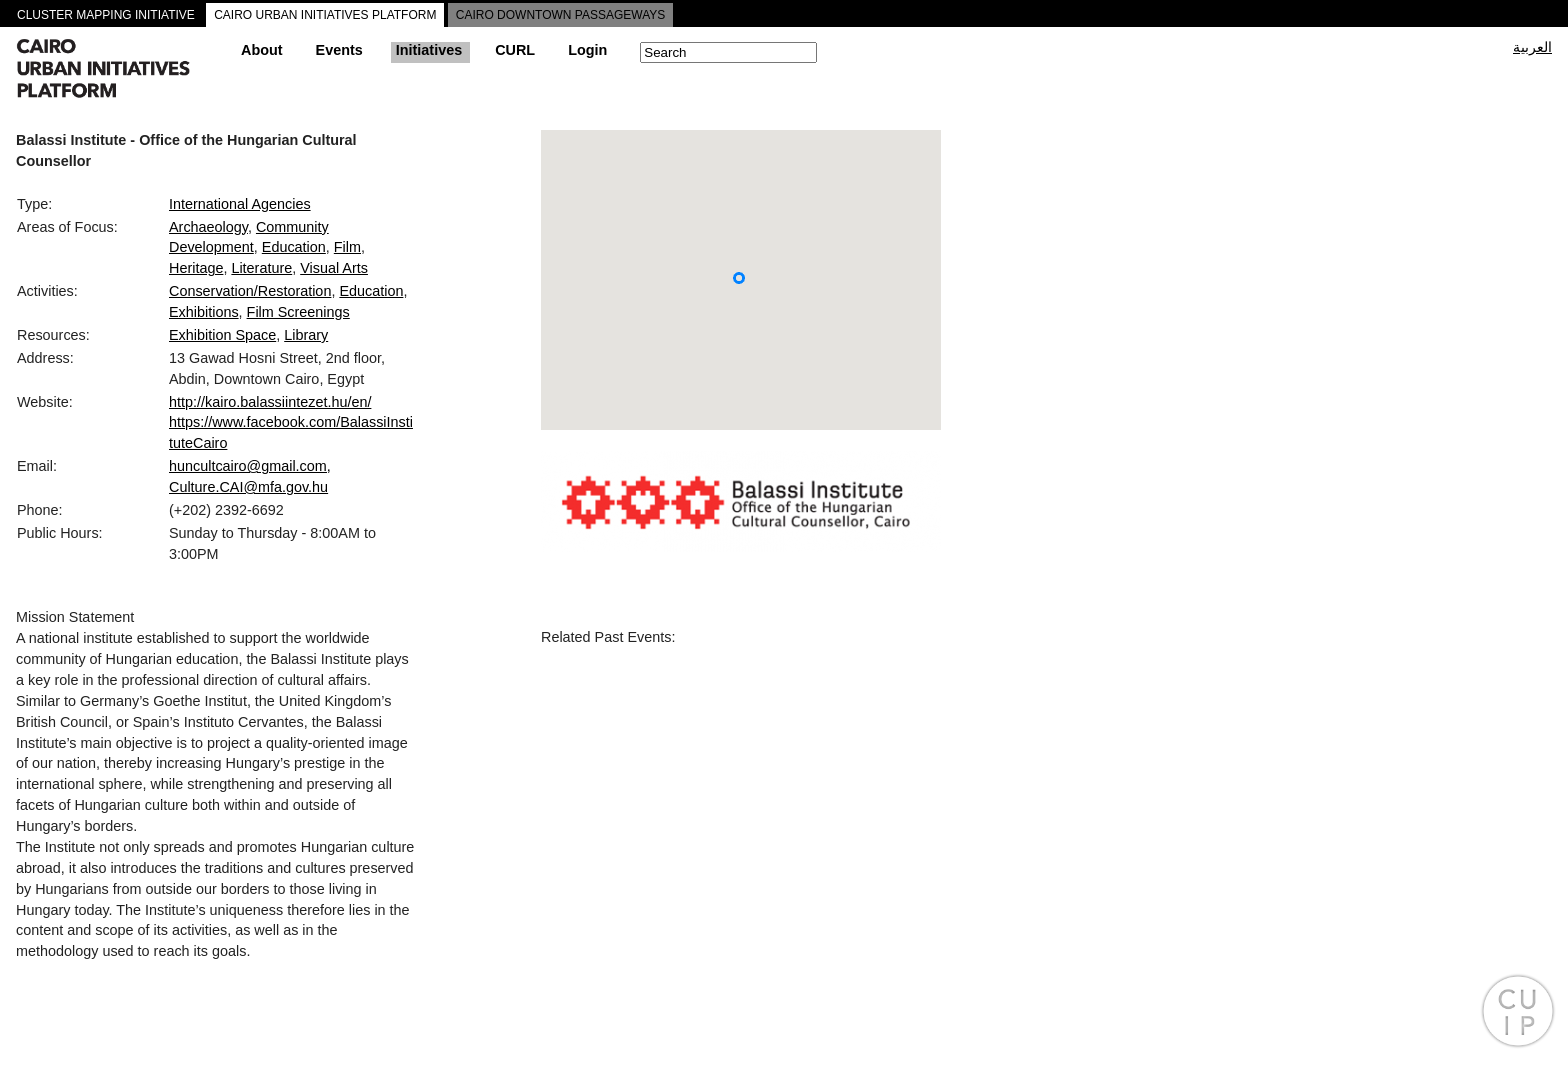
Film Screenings (298, 312)
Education (294, 247)
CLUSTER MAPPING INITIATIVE (106, 15)
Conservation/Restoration (250, 291)
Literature (261, 268)
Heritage (196, 268)
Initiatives (429, 50)
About (262, 50)
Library (306, 335)
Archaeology (208, 227)
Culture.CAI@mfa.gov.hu (248, 487)
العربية (1532, 47)
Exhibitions (204, 312)
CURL (515, 50)
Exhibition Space (222, 335)
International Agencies (240, 204)
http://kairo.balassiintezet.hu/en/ (270, 402)
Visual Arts (334, 268)
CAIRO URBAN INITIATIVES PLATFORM (325, 15)
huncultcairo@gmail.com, (250, 466)
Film (347, 247)
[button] (739, 278)
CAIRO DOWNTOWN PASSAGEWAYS (561, 15)
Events (339, 50)
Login (587, 50)
